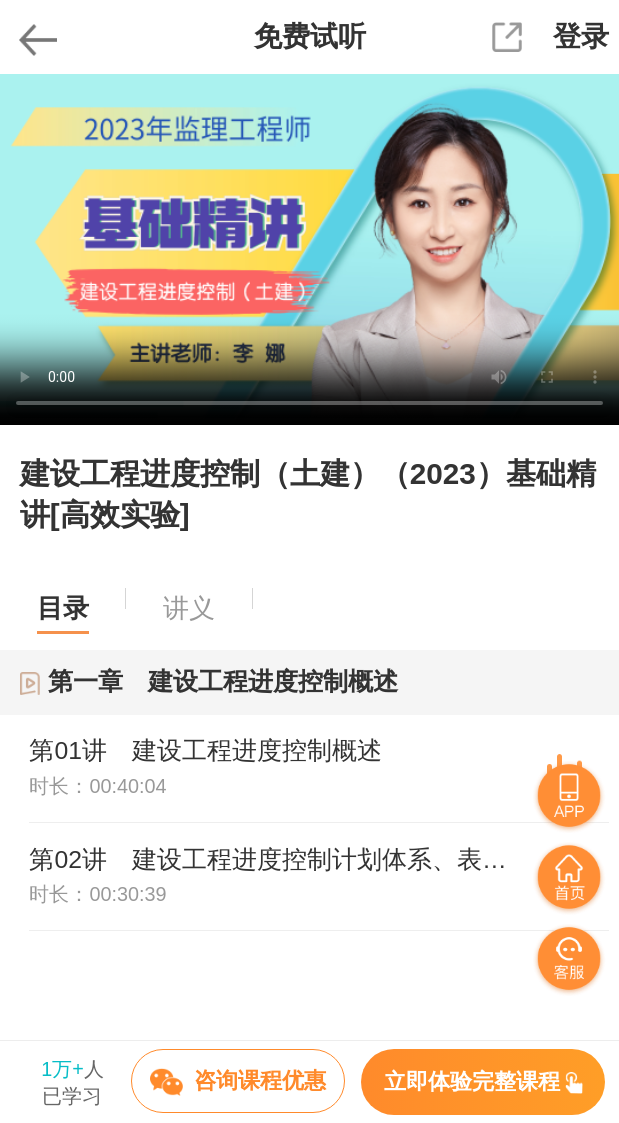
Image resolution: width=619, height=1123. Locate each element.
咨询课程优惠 (238, 1082)
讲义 (189, 608)
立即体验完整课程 (483, 1081)
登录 (581, 36)
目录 (63, 608)
